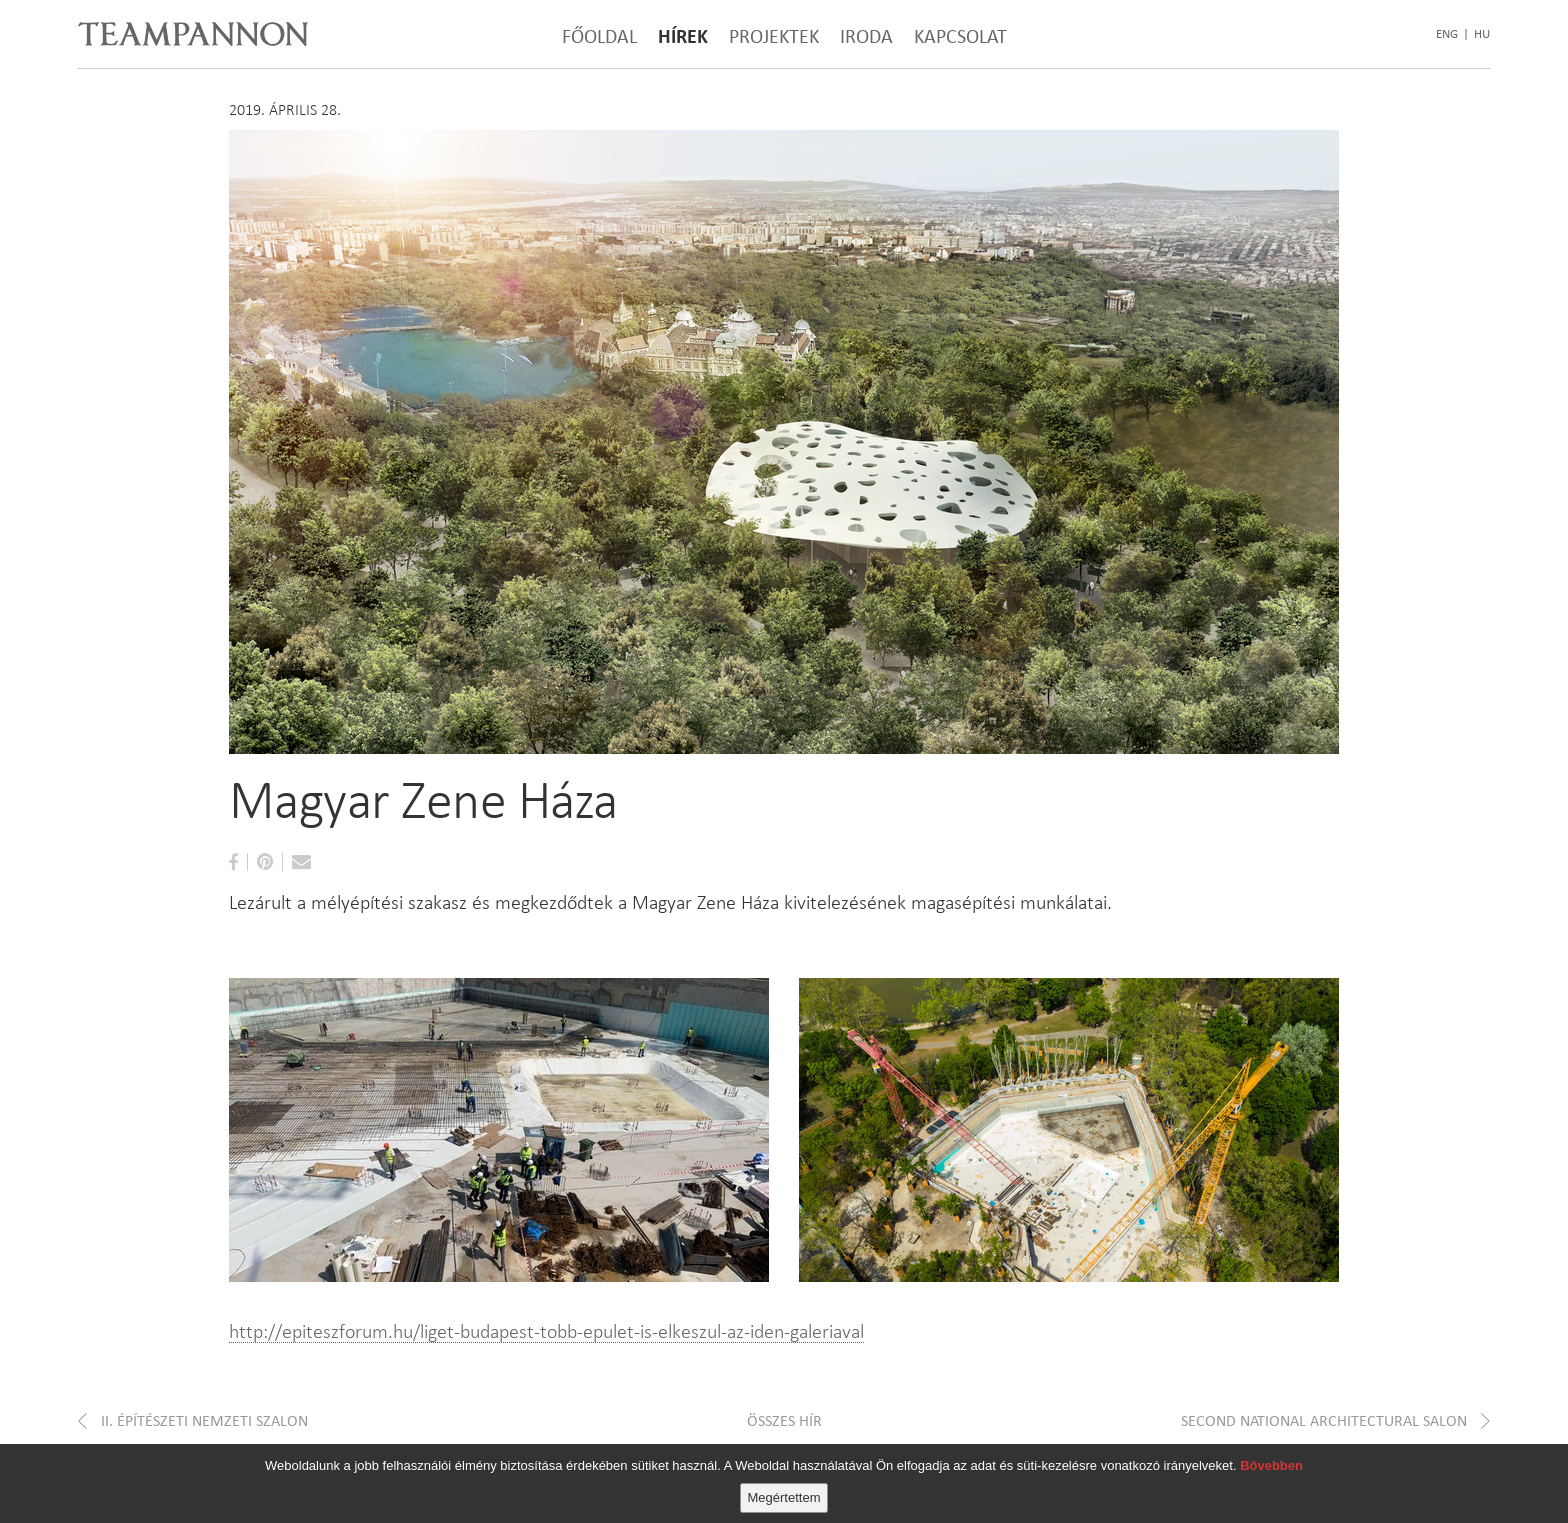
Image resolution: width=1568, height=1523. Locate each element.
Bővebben (1271, 1465)
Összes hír (784, 1420)
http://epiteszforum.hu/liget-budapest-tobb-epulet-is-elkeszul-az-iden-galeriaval (546, 1331)
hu (1482, 34)
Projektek (774, 36)
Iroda (866, 36)
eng (1447, 34)
